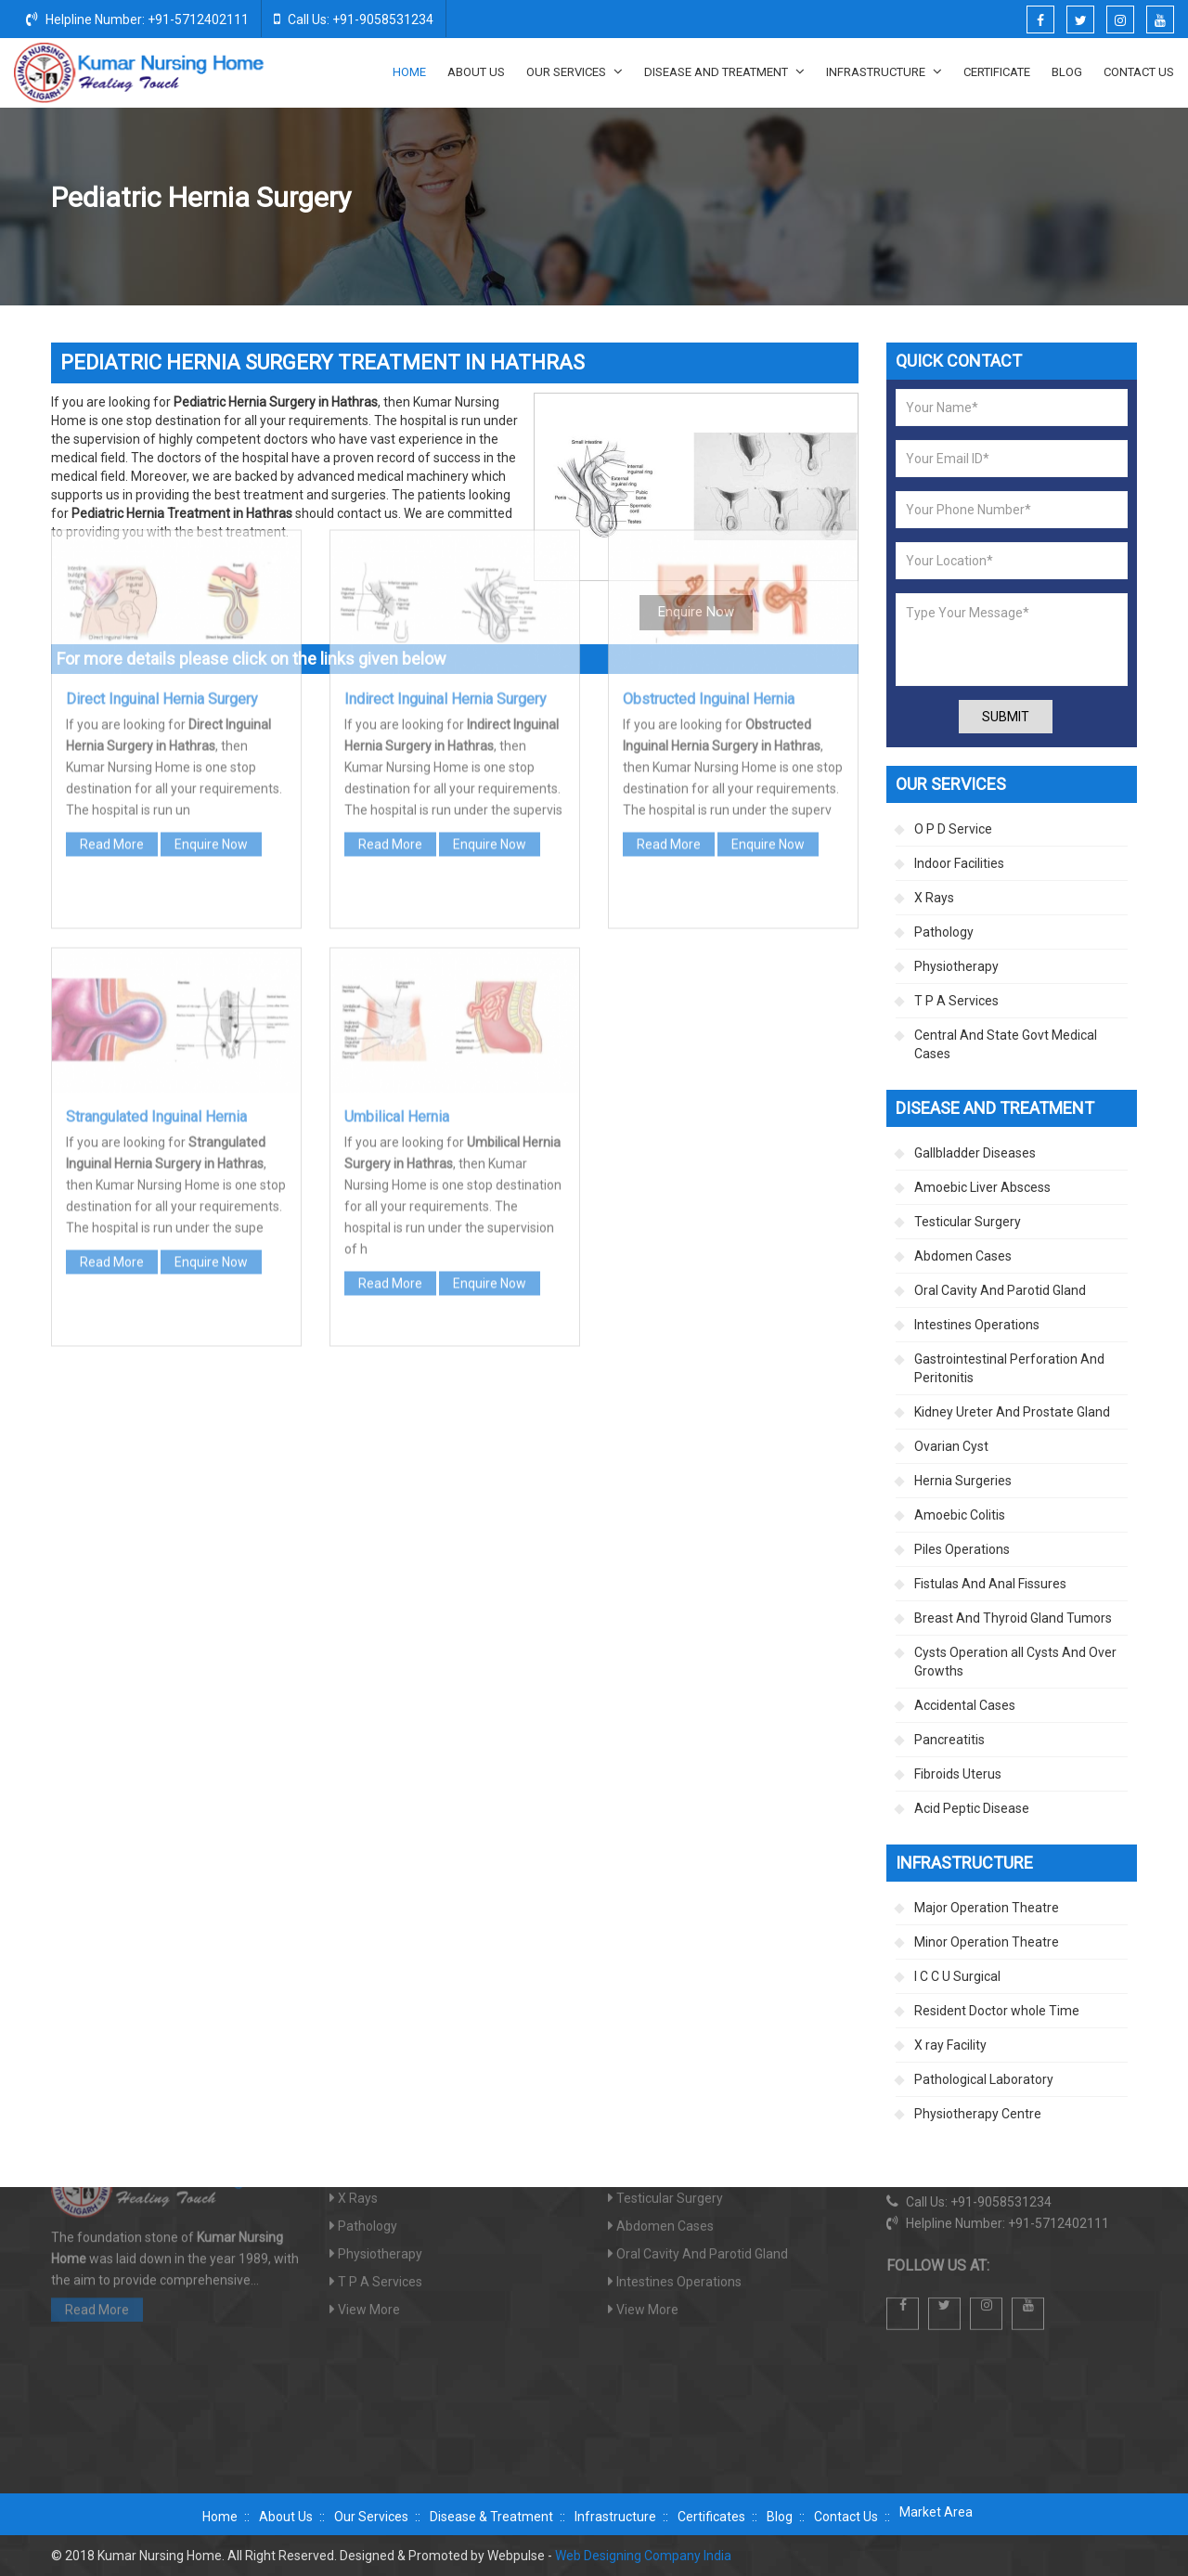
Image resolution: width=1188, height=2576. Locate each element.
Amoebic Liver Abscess (982, 1187)
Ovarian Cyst (951, 1446)
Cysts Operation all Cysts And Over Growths (1015, 1661)
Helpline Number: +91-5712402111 (137, 18)
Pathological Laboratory (983, 2079)
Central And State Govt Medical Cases (1005, 1044)
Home (409, 72)
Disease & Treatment (491, 2516)
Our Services (574, 71)
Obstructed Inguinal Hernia (708, 464)
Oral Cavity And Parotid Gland (1000, 1290)
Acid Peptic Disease (971, 1808)
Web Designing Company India (643, 2555)
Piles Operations (962, 1549)
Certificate (996, 72)
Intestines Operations (977, 1324)
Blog (1067, 72)
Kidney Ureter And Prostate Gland (1012, 1412)
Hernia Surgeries (936, 198)
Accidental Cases (964, 1705)
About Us (476, 72)
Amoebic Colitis (959, 1515)
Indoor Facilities (959, 863)
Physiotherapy (956, 966)
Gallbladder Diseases (975, 1153)
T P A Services (956, 1000)
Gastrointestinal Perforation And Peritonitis (1009, 1368)
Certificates (711, 2516)
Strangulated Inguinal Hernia (156, 882)
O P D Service (953, 829)
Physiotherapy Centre (977, 2113)
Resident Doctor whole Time (996, 2010)
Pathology (944, 932)
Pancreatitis (949, 1739)
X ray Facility (950, 2045)
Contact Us (1139, 72)
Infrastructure (884, 71)
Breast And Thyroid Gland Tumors (1013, 1618)
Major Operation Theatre (986, 1907)
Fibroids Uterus (957, 1774)
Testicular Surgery (967, 1221)
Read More (112, 609)
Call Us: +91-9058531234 (353, 18)
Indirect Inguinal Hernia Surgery (445, 464)
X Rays (934, 897)
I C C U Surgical (957, 1976)
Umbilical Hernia (396, 882)
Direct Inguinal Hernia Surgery (162, 464)
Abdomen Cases (963, 1256)
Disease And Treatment (724, 71)
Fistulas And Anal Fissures (990, 1583)
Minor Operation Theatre (986, 1942)
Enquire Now (211, 609)
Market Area (936, 2512)
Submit (1005, 716)
